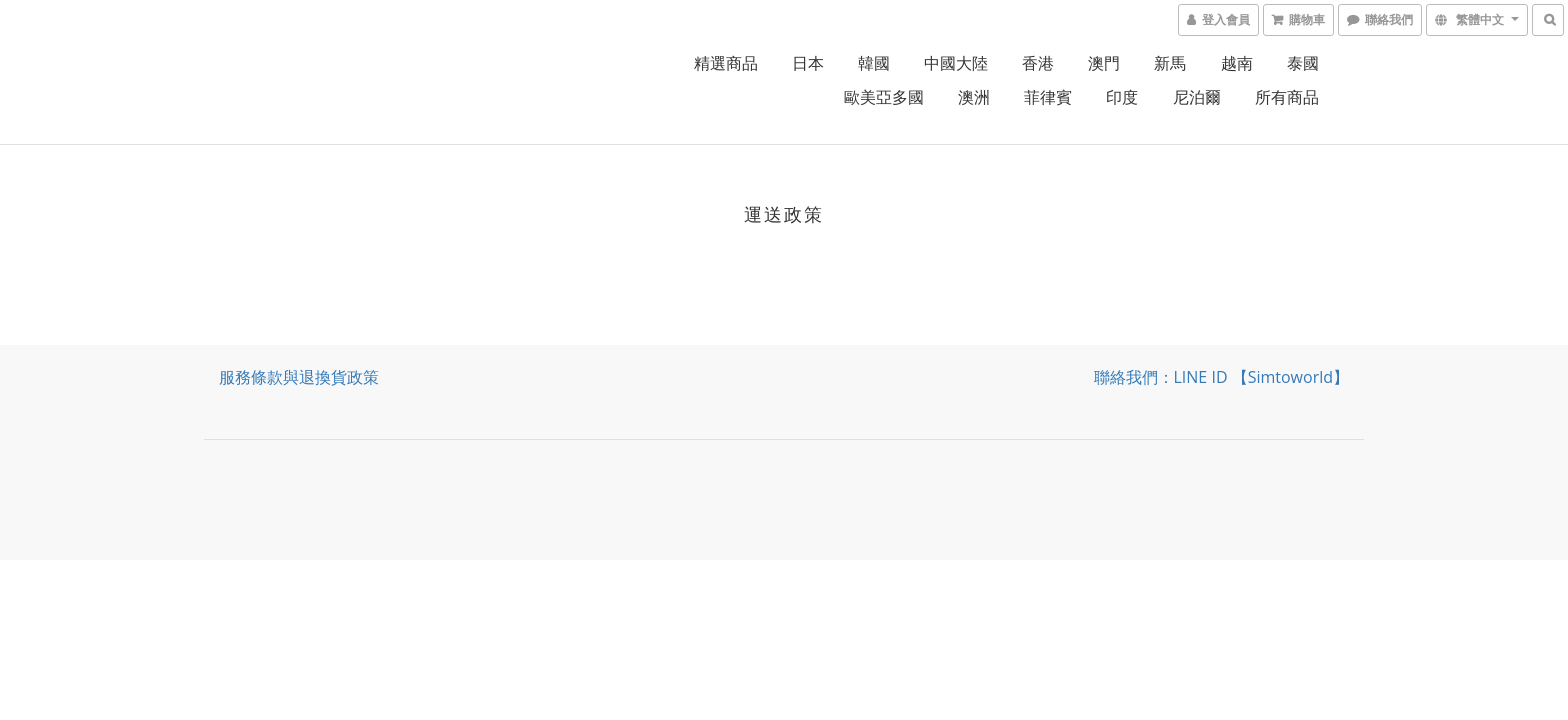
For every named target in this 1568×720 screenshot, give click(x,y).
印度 (1122, 97)
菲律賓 (1048, 97)
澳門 (1104, 63)
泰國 (1303, 63)
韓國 (874, 63)
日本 (808, 63)
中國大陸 (956, 63)
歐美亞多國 (884, 97)
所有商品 (1287, 97)
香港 (1038, 63)
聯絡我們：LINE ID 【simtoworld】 (1222, 377)
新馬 (1170, 63)
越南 (1237, 63)
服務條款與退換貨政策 (299, 377)
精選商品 (726, 63)
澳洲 (974, 97)
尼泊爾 (1197, 97)
